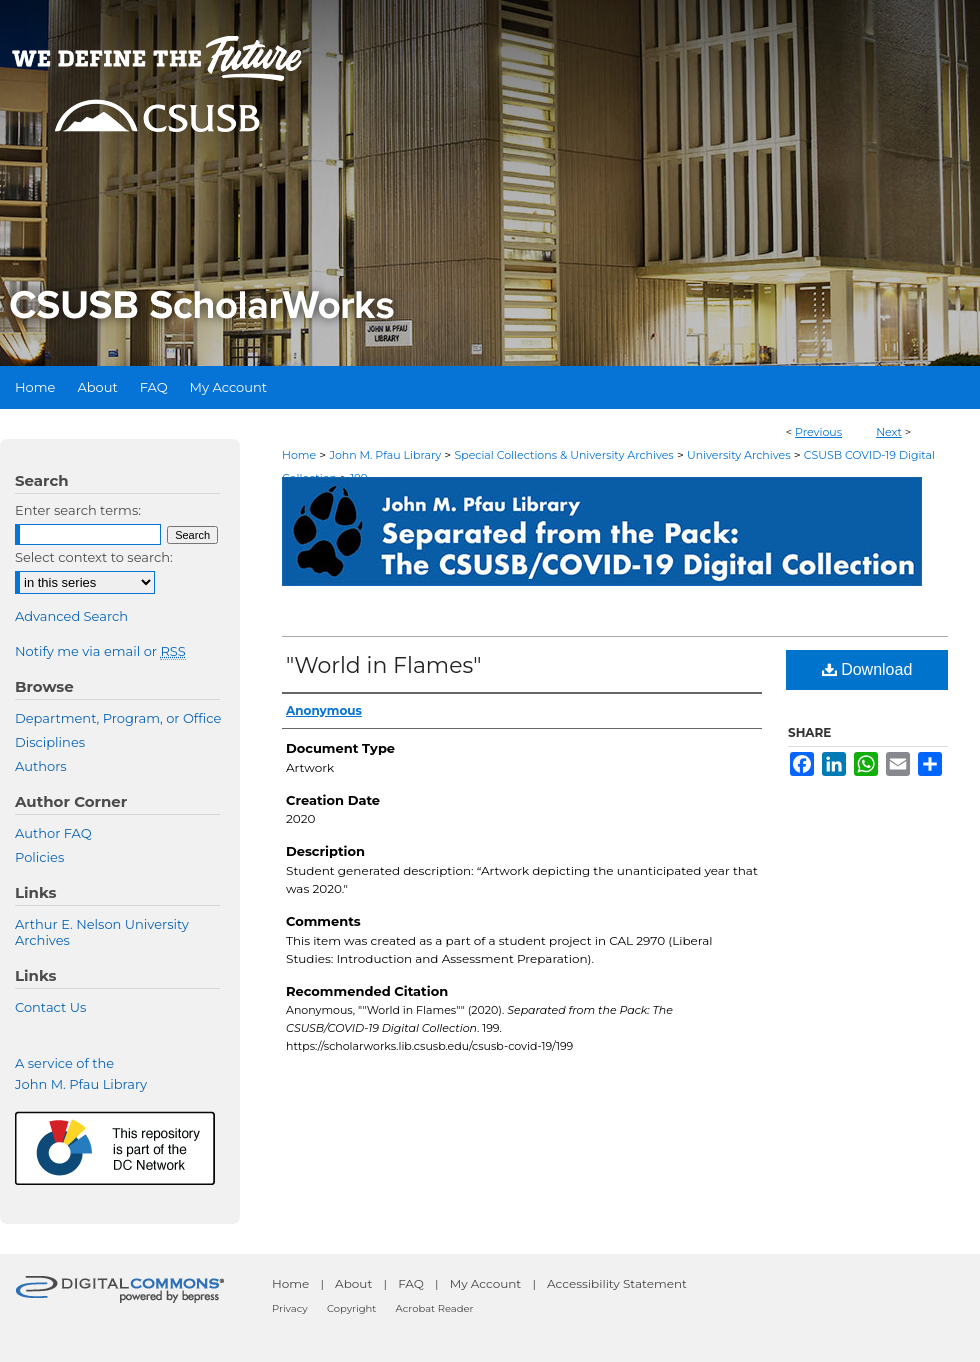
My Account (486, 1283)
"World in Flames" (383, 665)
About (353, 1283)
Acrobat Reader (435, 1308)
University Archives (739, 455)
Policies (39, 857)
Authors (41, 766)
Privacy (290, 1308)
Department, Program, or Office (118, 718)
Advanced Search (71, 616)
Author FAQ (53, 833)
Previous (818, 432)
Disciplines (50, 742)
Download (867, 669)
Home (299, 455)
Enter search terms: (78, 510)
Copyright (351, 1308)
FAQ (411, 1283)
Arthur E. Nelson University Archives (102, 932)
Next (889, 432)
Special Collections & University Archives (563, 455)
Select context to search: (94, 557)
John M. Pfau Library (385, 455)
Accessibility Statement (617, 1283)
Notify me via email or (100, 651)
